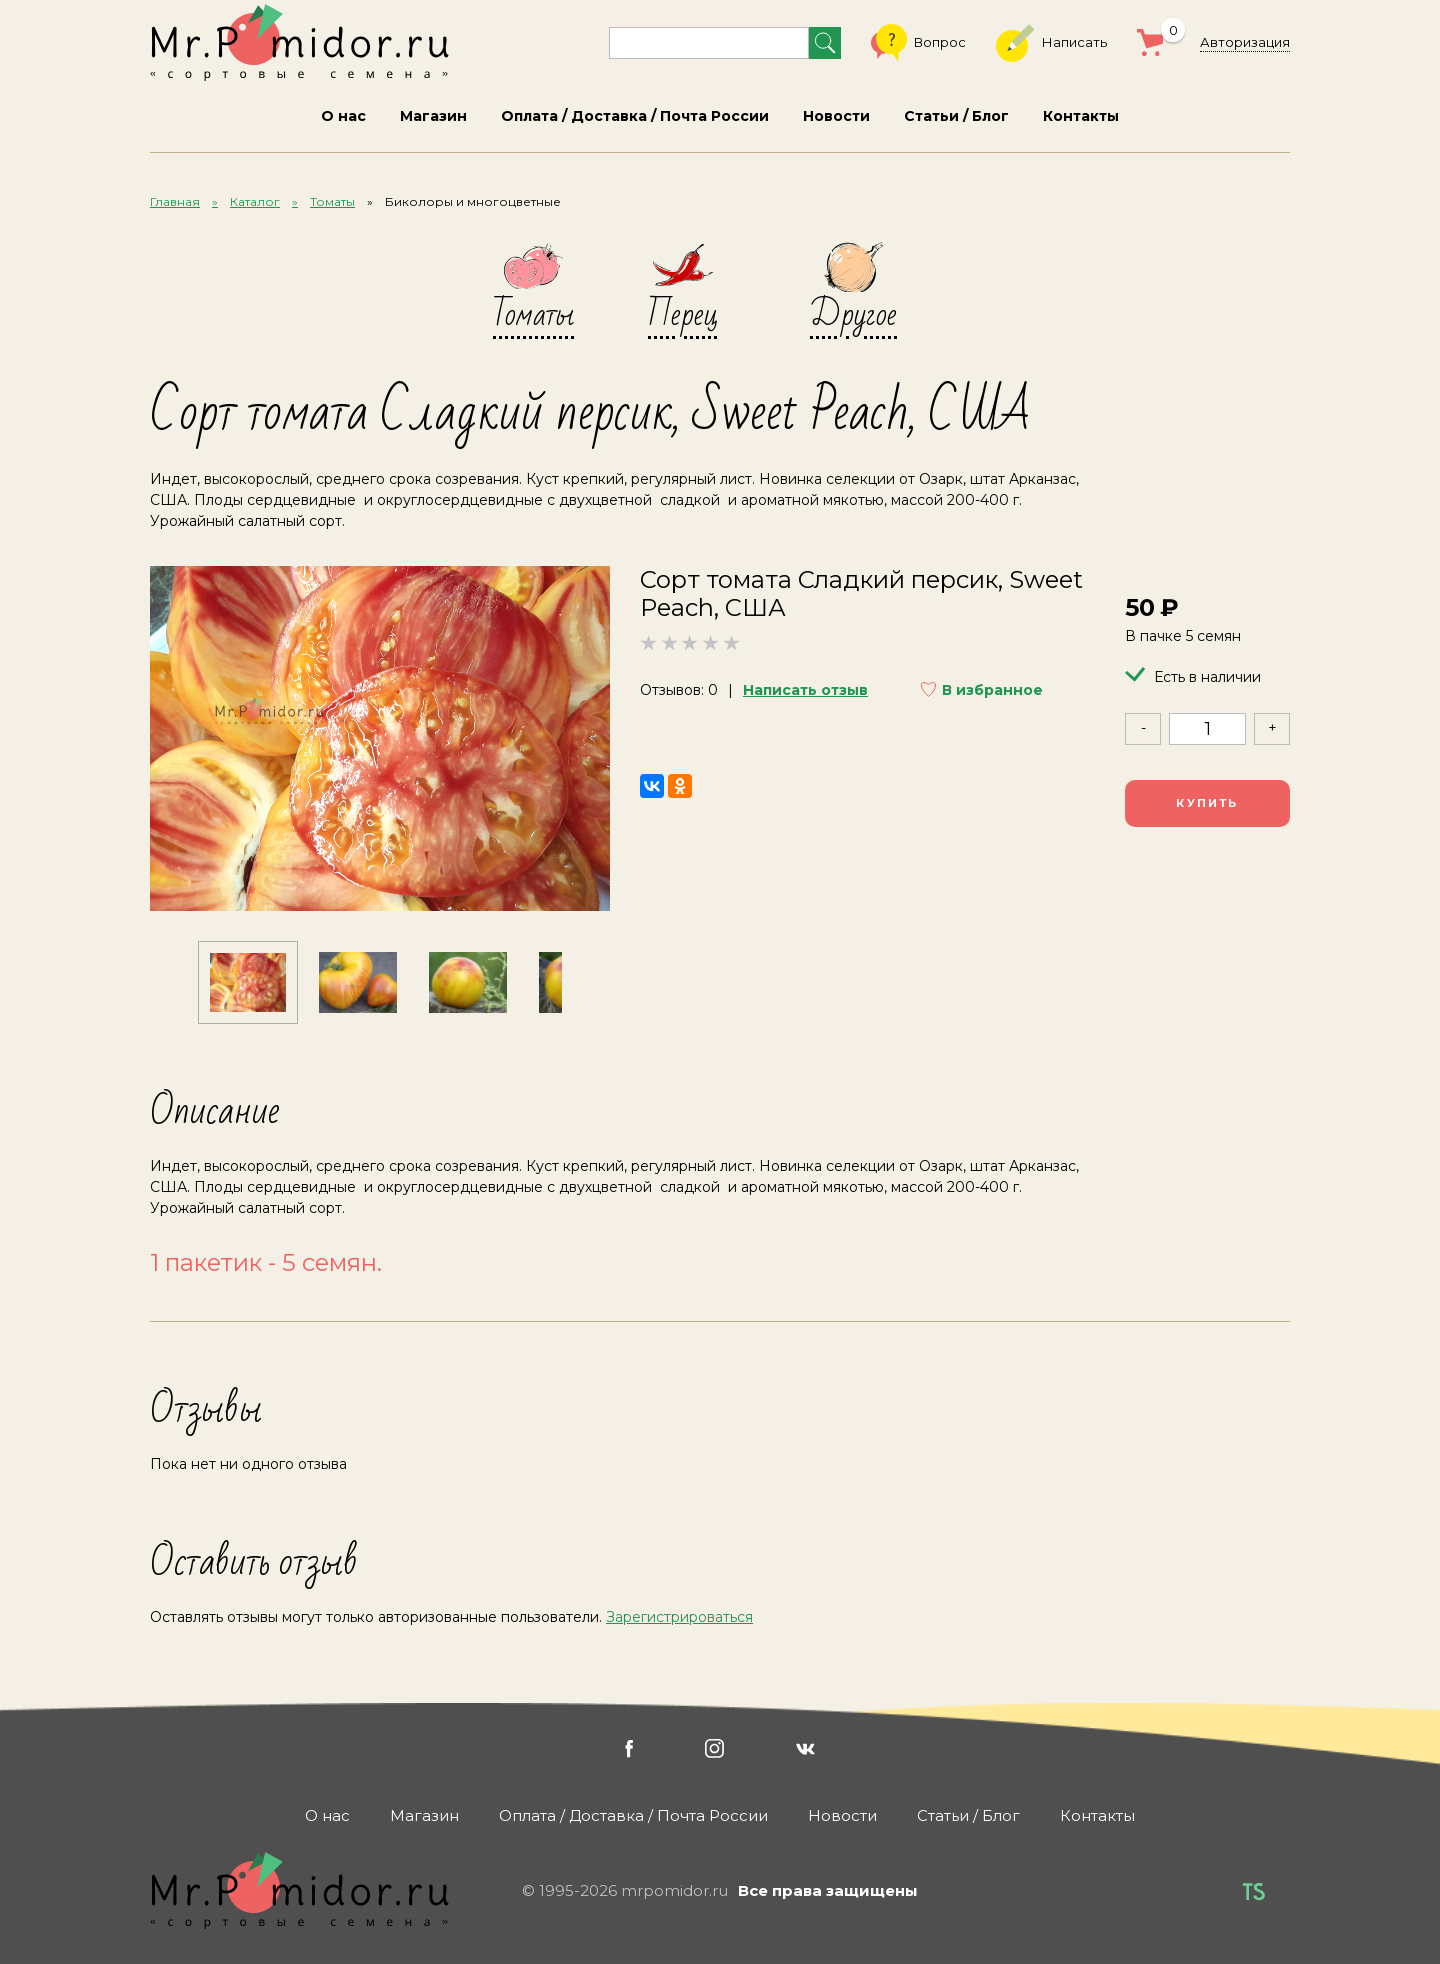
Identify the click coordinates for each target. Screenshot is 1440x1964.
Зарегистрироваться (679, 1617)
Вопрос (918, 43)
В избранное (992, 690)
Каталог (255, 201)
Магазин (433, 116)
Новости (836, 116)
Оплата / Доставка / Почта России (635, 116)
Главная (175, 201)
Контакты (1081, 116)
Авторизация (1245, 42)
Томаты (332, 201)
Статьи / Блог (956, 116)
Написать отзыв (805, 690)
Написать (1051, 43)
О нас (343, 116)
